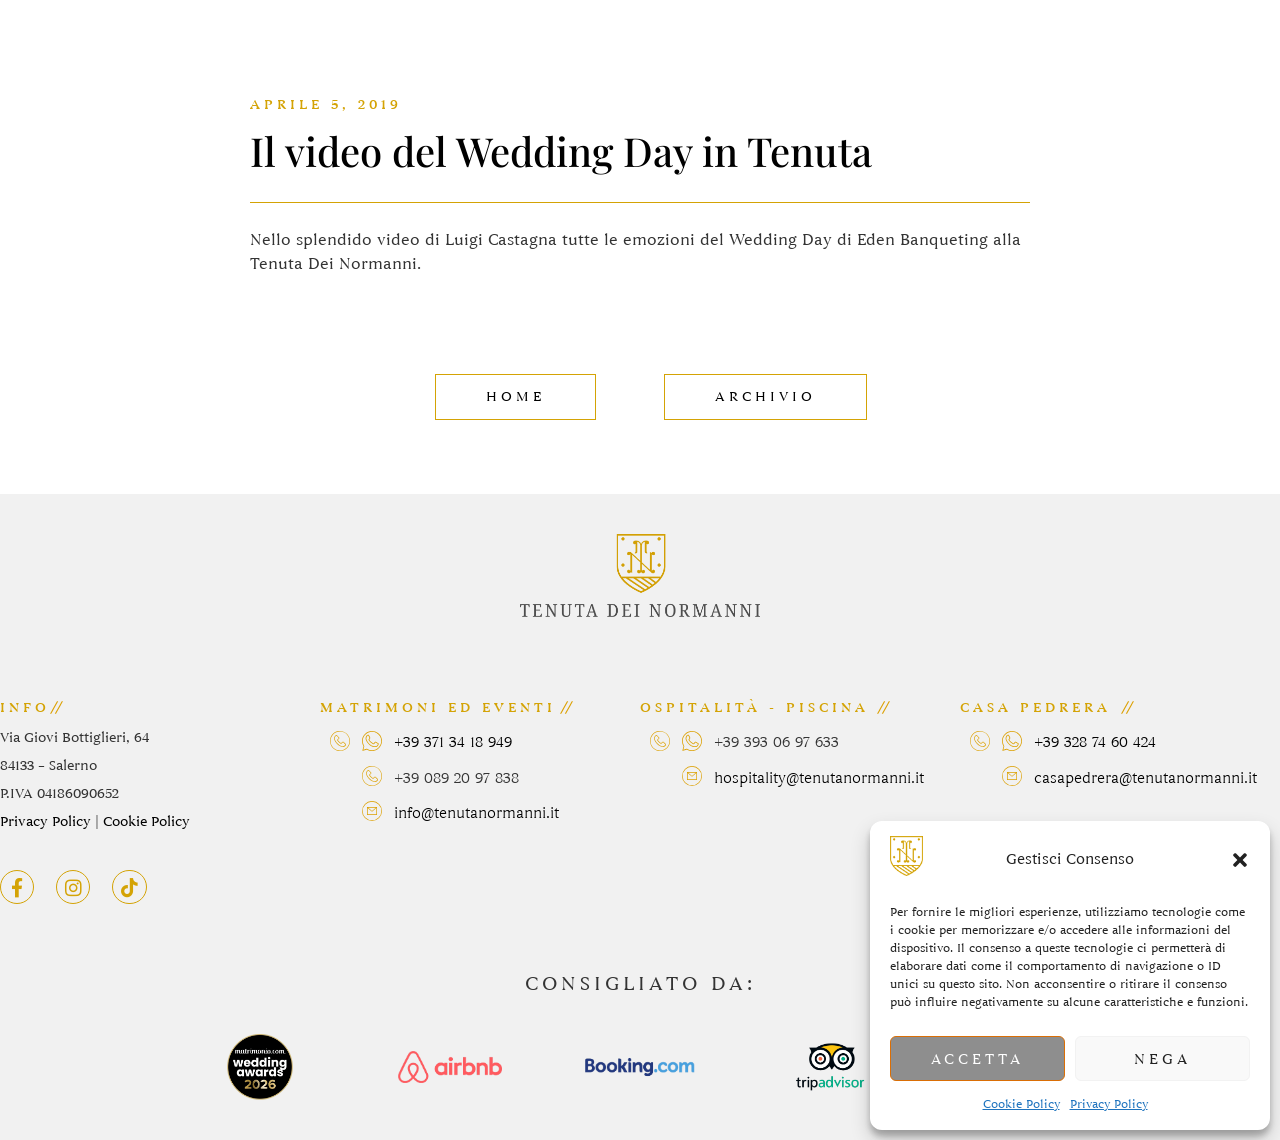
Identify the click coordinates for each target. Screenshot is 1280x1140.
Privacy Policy (1109, 1104)
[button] (1240, 860)
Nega (1162, 1059)
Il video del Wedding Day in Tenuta (561, 150)
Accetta (977, 1059)
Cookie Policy (1021, 1104)
